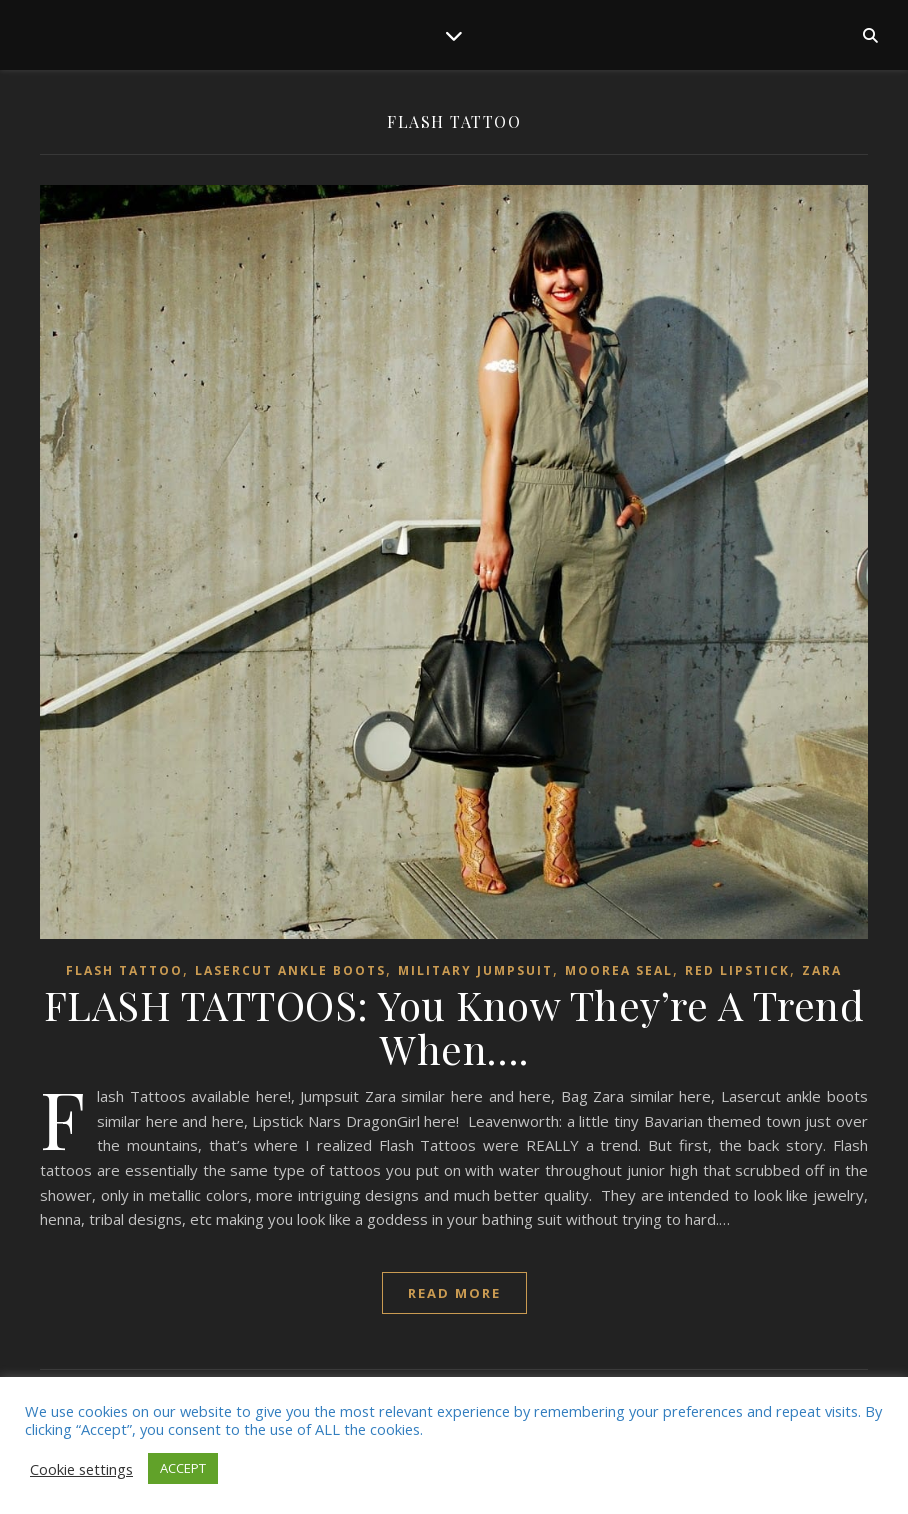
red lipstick (737, 970)
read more (454, 1293)
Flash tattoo (124, 970)
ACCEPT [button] (183, 1468)
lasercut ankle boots (290, 970)
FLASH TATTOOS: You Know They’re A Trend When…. (454, 1026)
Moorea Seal (619, 970)
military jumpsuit (475, 970)
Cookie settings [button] (81, 1469)
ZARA (822, 970)
